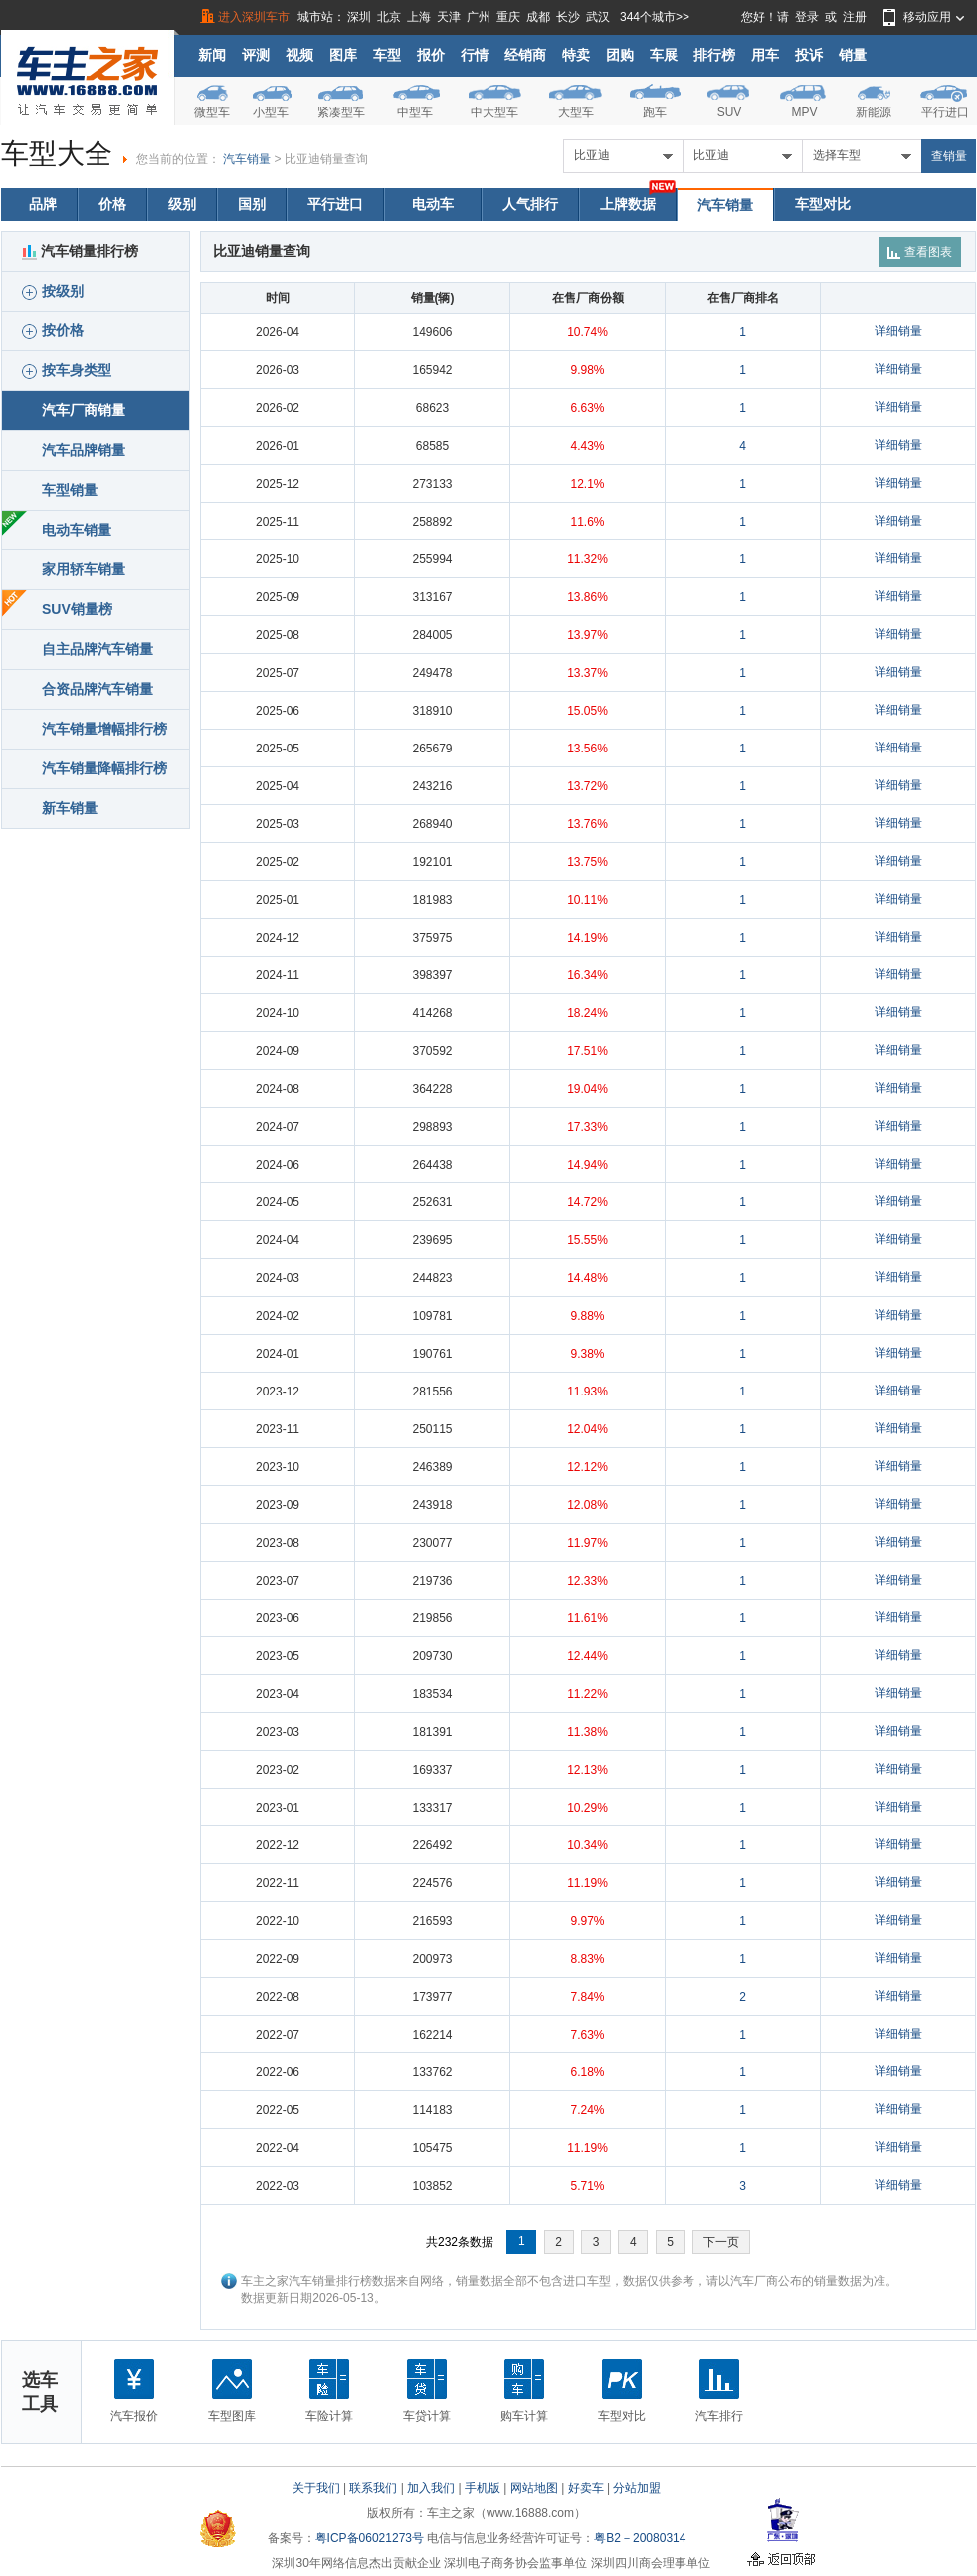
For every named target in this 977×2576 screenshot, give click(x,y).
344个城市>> (654, 17)
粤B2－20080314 (639, 2538)
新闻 (212, 55)
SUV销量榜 (77, 609)
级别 (182, 204)
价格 (112, 204)
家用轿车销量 (83, 569)
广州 (478, 17)
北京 (389, 17)
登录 (807, 17)
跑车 (655, 112)
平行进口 (945, 112)
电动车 (433, 204)
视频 (299, 55)
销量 (853, 55)
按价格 (53, 330)
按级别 (53, 291)
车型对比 (823, 204)
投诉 (809, 55)
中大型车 (494, 112)
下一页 (721, 2242)
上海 (419, 17)
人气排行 (530, 204)
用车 (765, 55)
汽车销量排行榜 (80, 251)
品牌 (43, 204)
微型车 (212, 112)
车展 (664, 55)
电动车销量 (76, 529)
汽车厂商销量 (83, 410)
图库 (343, 55)
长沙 (568, 17)
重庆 (508, 17)
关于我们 (316, 2488)
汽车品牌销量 (83, 450)
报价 (431, 55)
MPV (804, 112)
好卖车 (586, 2488)
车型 (387, 55)
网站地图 (534, 2488)
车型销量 (70, 490)
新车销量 (70, 808)
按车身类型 (66, 370)
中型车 (415, 112)
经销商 (525, 55)
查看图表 (919, 252)
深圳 (359, 17)
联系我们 (373, 2488)
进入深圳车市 (254, 17)
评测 (256, 55)
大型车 (576, 112)
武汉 (598, 17)
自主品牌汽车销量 (97, 649)
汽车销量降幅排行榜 (104, 768)
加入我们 (431, 2488)
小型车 (271, 112)
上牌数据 (628, 204)
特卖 (576, 55)
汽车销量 (247, 159)
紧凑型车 (341, 112)
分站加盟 (637, 2488)
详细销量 (898, 331)
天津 (449, 17)
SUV (729, 112)
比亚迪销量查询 (326, 159)
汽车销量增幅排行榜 (104, 729)
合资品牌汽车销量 (97, 689)
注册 (855, 17)
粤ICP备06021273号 (369, 2538)
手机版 (482, 2488)
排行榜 (714, 55)
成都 (538, 17)
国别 (252, 204)
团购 (620, 55)
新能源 (873, 112)
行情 (474, 55)
